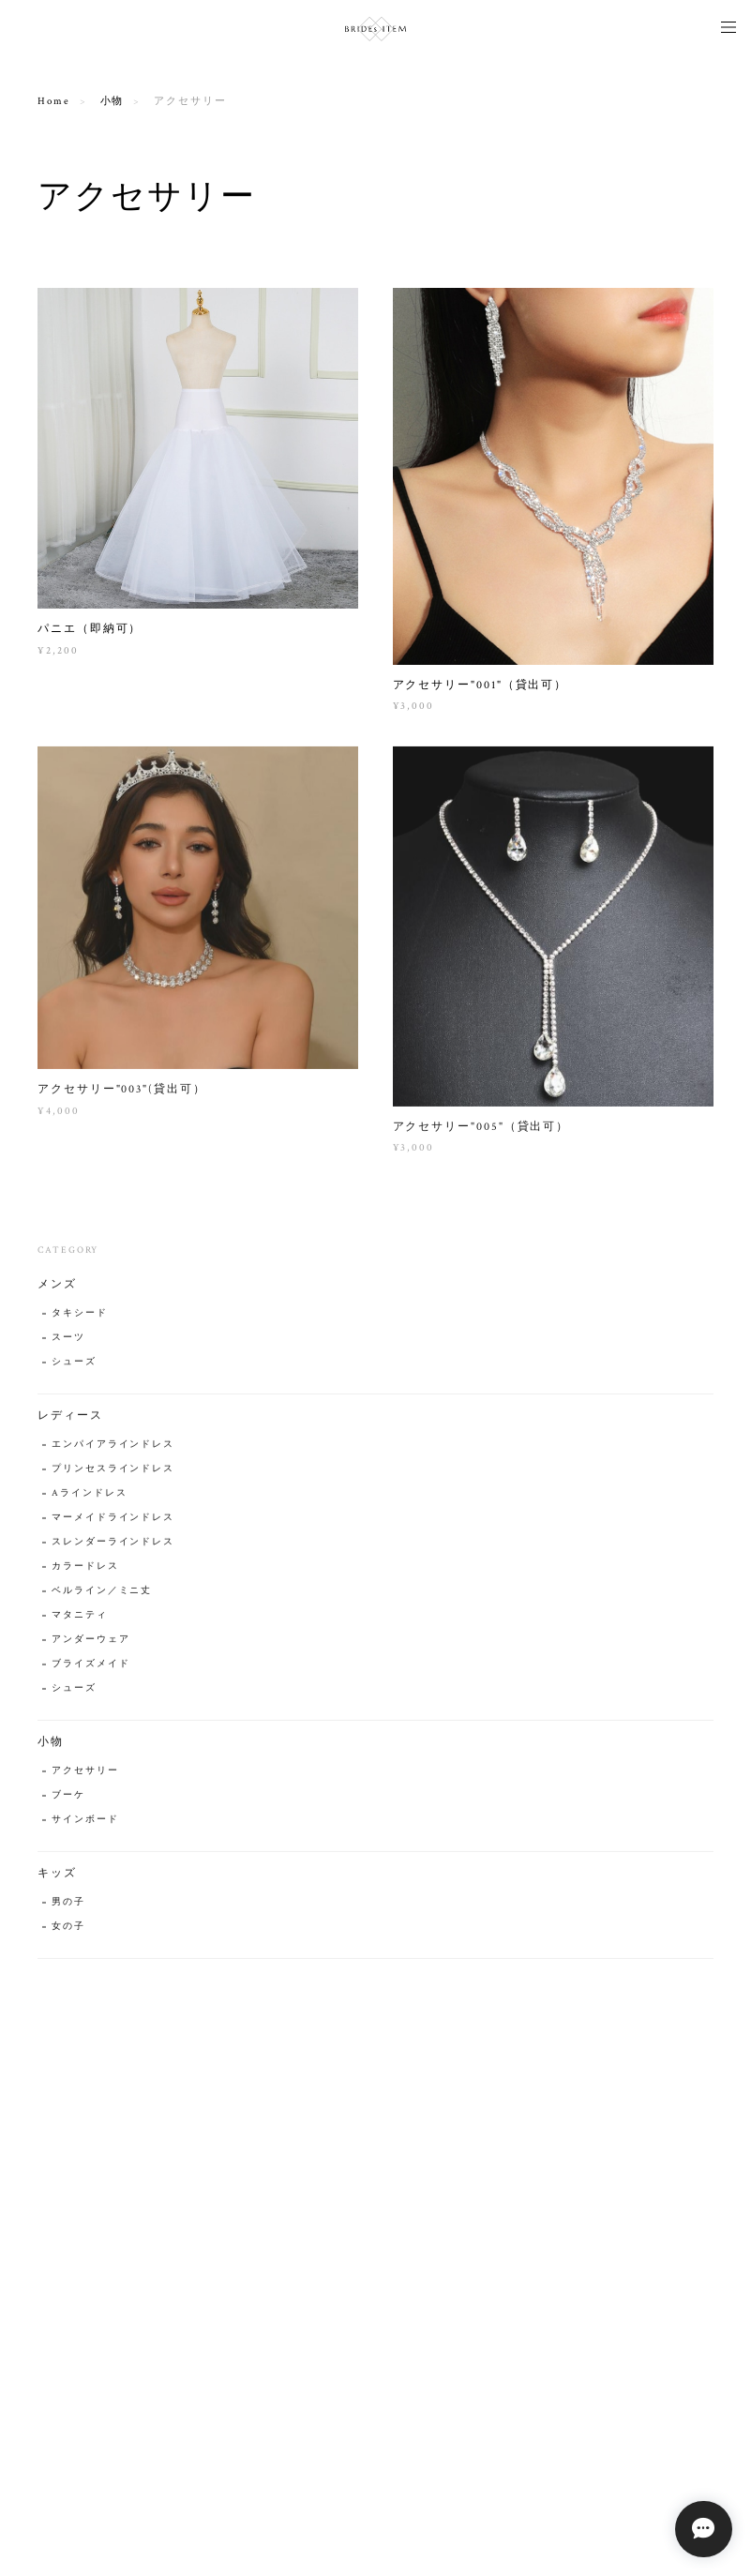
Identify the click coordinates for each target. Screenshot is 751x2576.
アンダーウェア (90, 1645)
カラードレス (85, 1572)
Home (54, 101)
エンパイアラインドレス (113, 1450)
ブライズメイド (90, 1670)
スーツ (68, 1343)
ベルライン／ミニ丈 (102, 1596)
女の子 (68, 1932)
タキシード (80, 1319)
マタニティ (80, 1621)
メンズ (57, 1290)
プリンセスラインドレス (113, 1475)
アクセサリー (85, 1776)
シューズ (74, 1368)
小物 (112, 101)
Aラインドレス (89, 1499)
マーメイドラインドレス (113, 1523)
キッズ (57, 1879)
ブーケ (68, 1801)
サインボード (85, 1825)
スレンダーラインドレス (113, 1548)
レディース (70, 1421)
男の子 (68, 1908)
